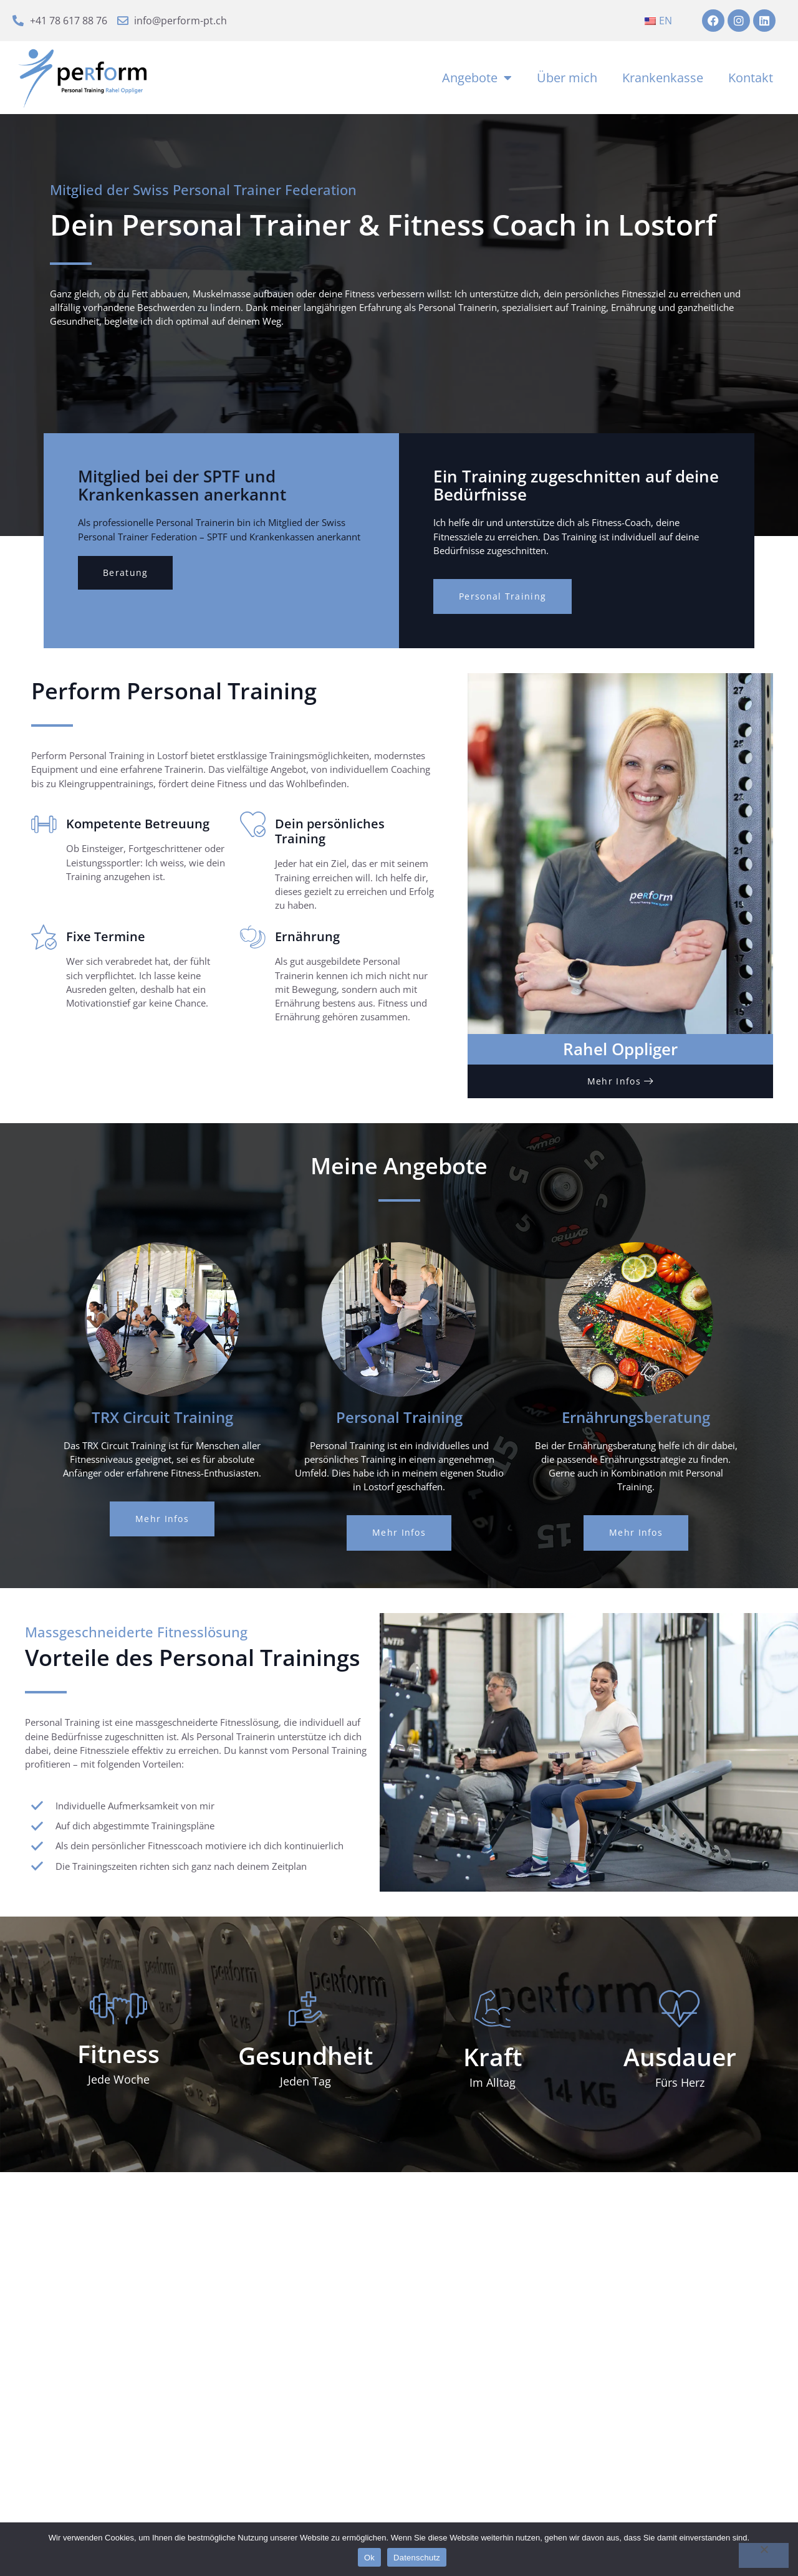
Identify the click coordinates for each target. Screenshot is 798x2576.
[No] (764, 2555)
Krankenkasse (662, 81)
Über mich (567, 81)
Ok (369, 2557)
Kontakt (750, 81)
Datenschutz (416, 2557)
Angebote (477, 81)
